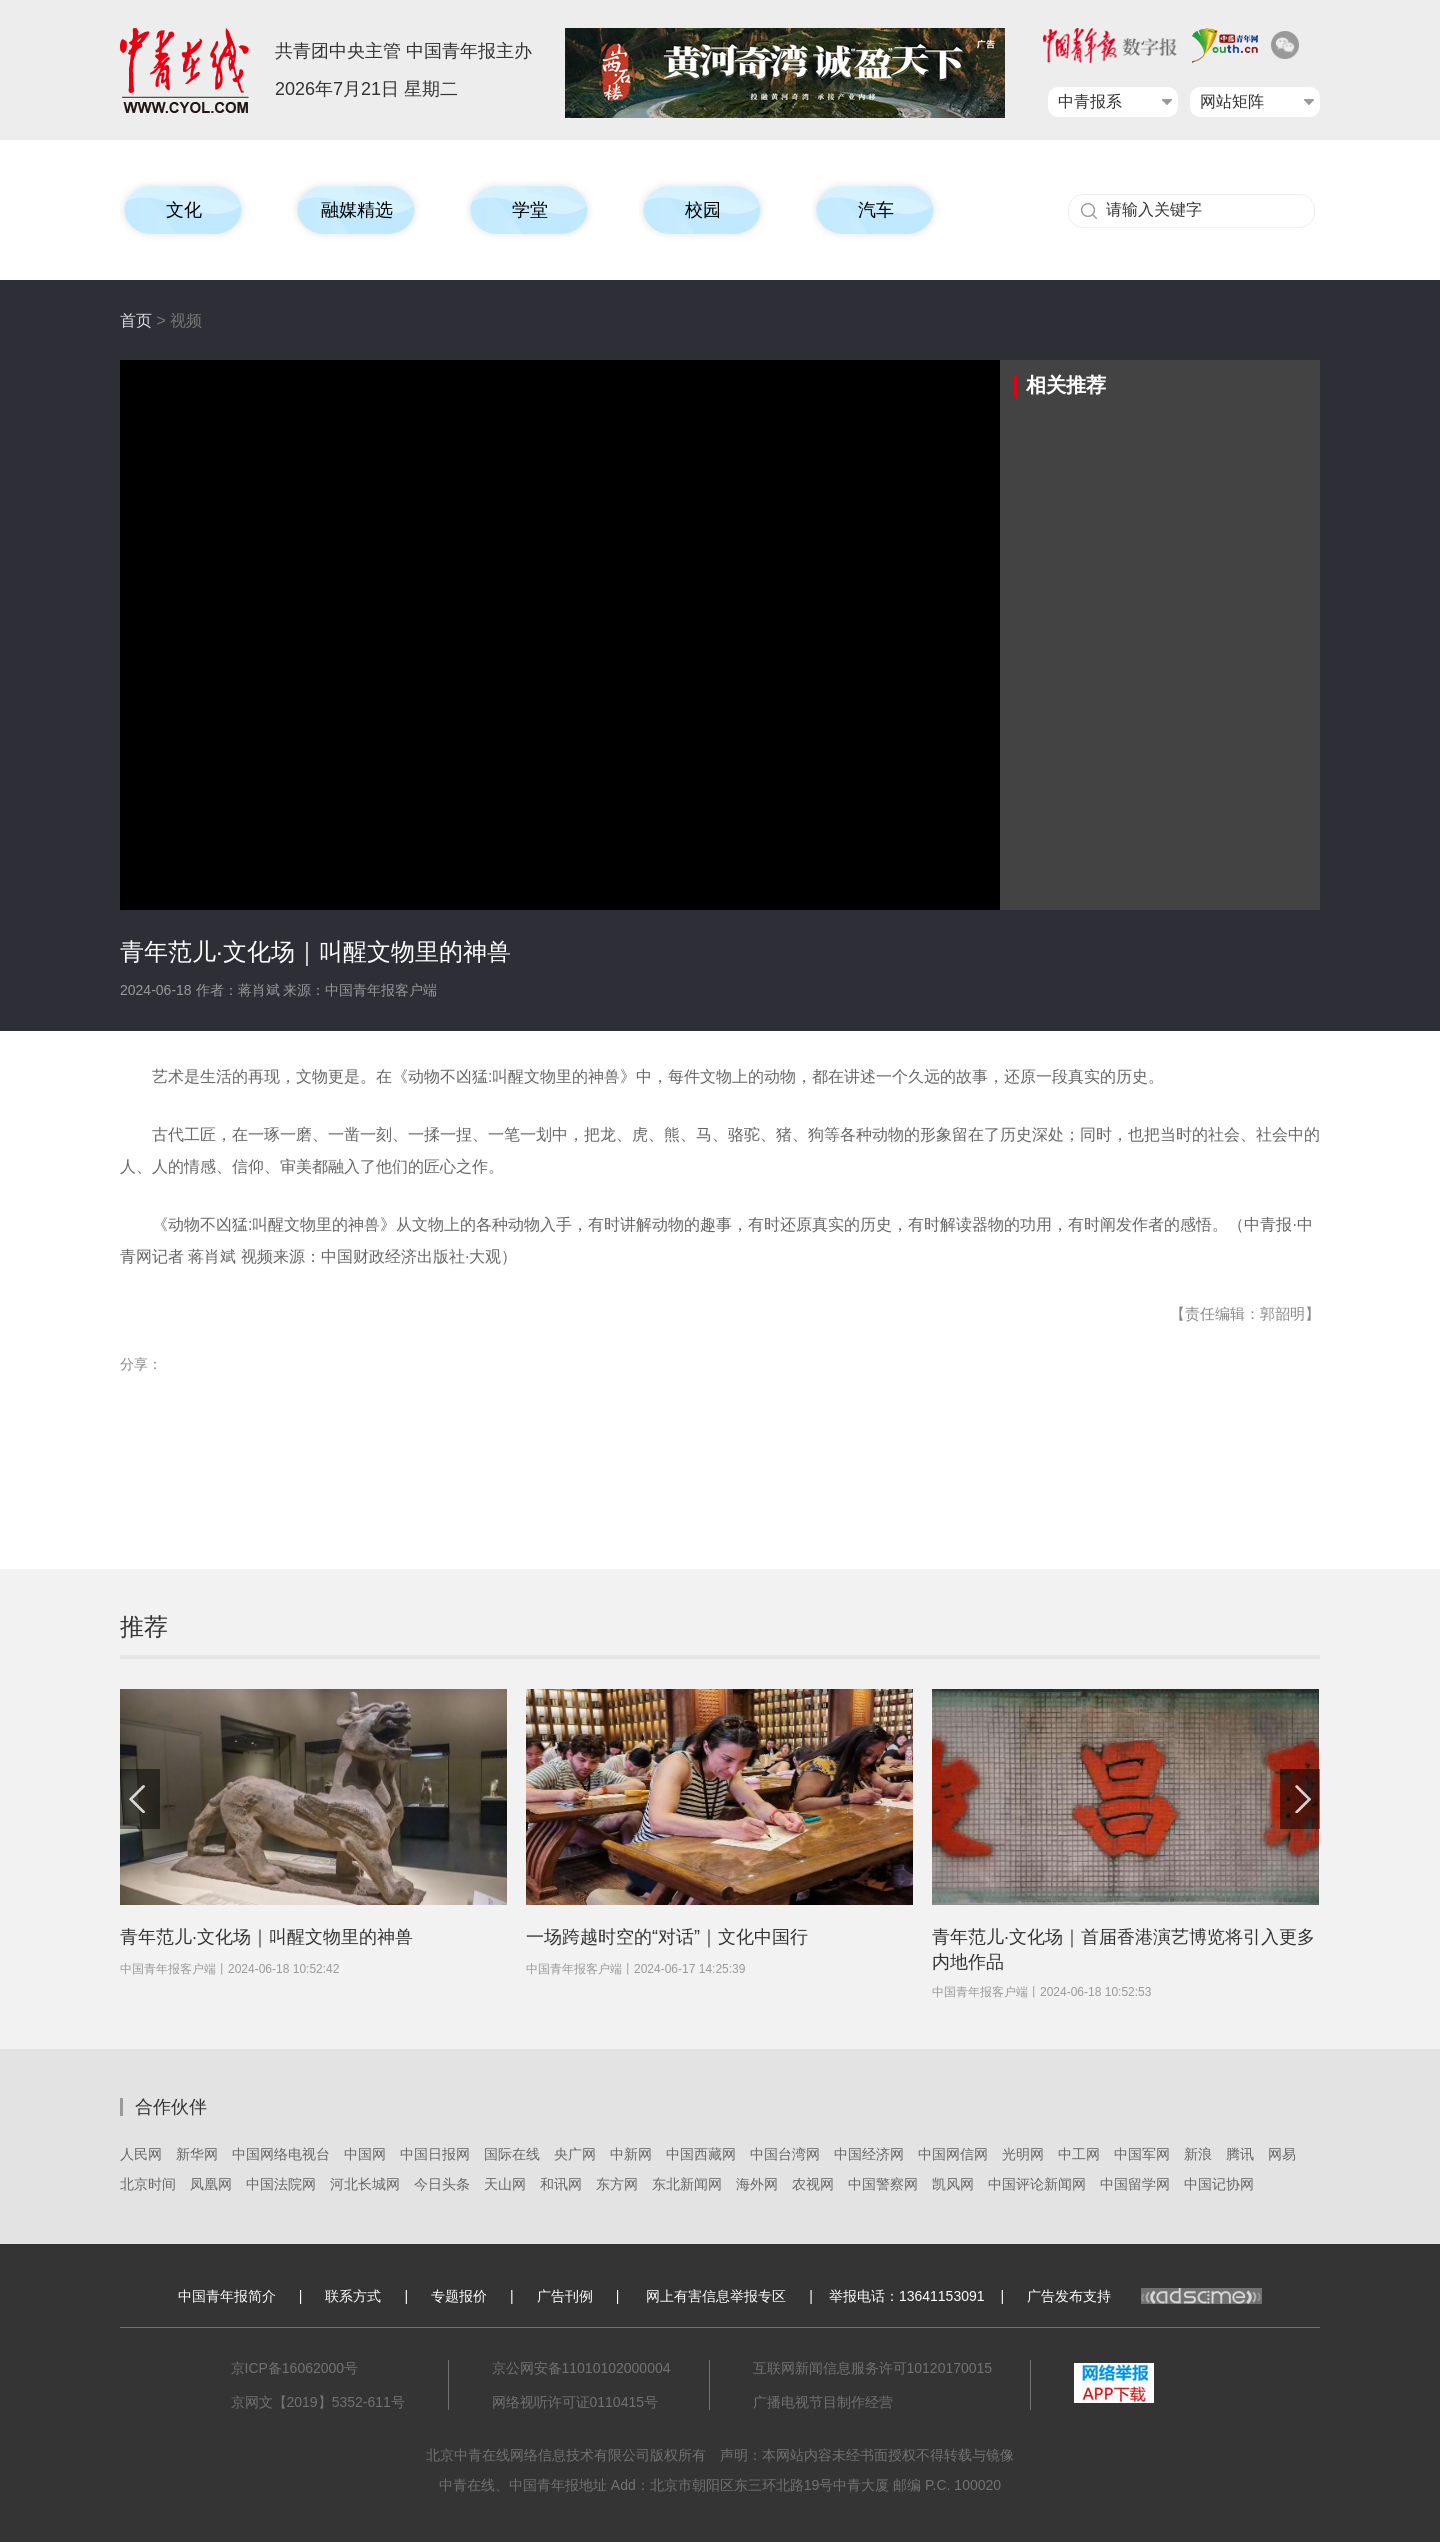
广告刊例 (565, 2296)
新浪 (1198, 2154)
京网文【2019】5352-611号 (318, 2402)
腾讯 (1240, 2154)
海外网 (757, 2184)
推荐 (144, 1626)
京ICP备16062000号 (295, 2368)
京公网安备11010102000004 (581, 2368)
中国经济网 (869, 2154)
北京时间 (148, 2184)
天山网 (505, 2184)
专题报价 (459, 2296)
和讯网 (561, 2184)
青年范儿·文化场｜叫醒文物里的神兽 (266, 1937)
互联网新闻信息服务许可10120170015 (873, 2368)
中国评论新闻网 (1037, 2184)
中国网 (365, 2154)
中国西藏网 (701, 2154)
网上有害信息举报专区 (716, 2296)
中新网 (631, 2154)
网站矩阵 (1232, 101)
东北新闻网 (687, 2184)
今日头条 (442, 2184)
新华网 (197, 2154)
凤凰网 (211, 2184)
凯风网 (953, 2184)
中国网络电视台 (281, 2154)
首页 (136, 320)
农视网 (813, 2184)
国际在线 (512, 2154)
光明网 (1023, 2154)
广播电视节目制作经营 (823, 2402)
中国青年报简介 (227, 2296)
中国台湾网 (785, 2154)
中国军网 (1142, 2154)
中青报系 (1090, 101)
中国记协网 (1219, 2184)
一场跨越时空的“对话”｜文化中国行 (667, 1937)
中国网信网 (953, 2154)
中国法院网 (281, 2184)
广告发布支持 (1144, 2296)
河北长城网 (365, 2184)
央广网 (575, 2154)
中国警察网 (883, 2184)
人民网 (141, 2154)
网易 (1282, 2154)
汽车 (876, 210)
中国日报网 (435, 2154)
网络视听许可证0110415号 (575, 2402)
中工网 (1079, 2154)
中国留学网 (1135, 2184)
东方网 (617, 2184)
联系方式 (353, 2296)
